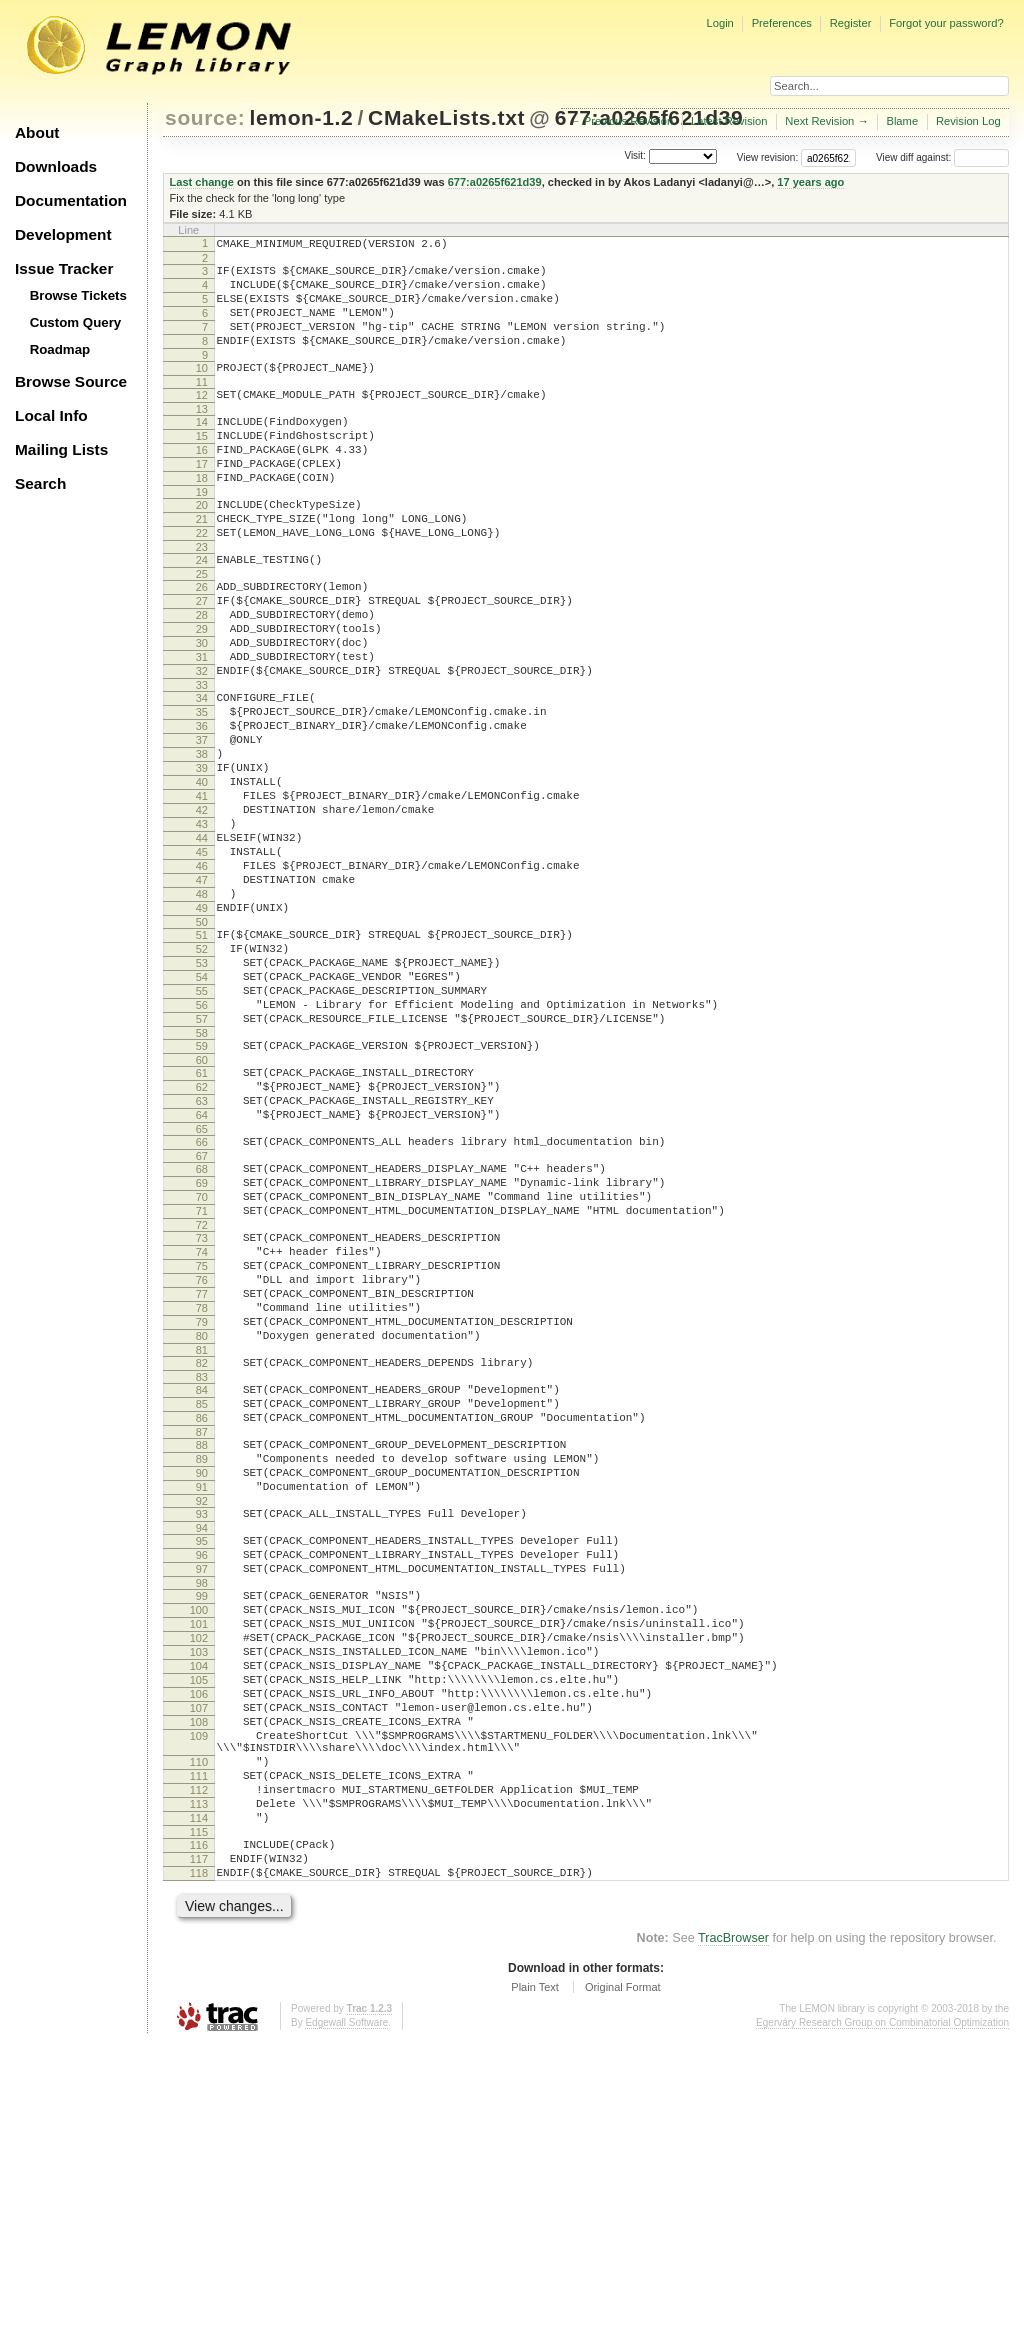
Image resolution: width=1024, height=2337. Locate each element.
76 (202, 1463)
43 (202, 926)
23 (202, 598)
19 (202, 534)
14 (202, 449)
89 (202, 1672)
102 (199, 1881)
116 (199, 2130)
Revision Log (968, 121)
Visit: (635, 156)
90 (202, 1689)
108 (199, 1983)
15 (202, 466)
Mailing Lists (61, 449)
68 (202, 1331)
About (37, 132)
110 (199, 2032)
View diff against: (942, 157)
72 (202, 1399)
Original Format (623, 2281)
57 (202, 1160)
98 (202, 1817)
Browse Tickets (78, 295)
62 (202, 1237)
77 (202, 1480)
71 (202, 1382)
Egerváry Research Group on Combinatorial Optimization (882, 2316)
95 (202, 1766)
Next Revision (819, 121)
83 (202, 1578)
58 (202, 1177)
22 (202, 581)
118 (199, 2164)
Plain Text (535, 2281)
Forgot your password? (946, 23)
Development (63, 234)
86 (202, 1625)
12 (202, 419)
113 (199, 2083)
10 (202, 389)
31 (202, 726)
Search (40, 483)
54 (202, 1109)
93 (202, 1736)
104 (199, 1915)
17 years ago (810, 182)
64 (202, 1271)
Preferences (782, 23)
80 (202, 1531)
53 (202, 1092)
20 (202, 547)
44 (202, 943)
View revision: (768, 157)
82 (202, 1561)
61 (202, 1220)
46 (202, 977)
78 (202, 1497)
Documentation (71, 200)
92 (202, 1723)
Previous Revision (629, 121)
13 (202, 436)
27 (202, 658)
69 (202, 1348)
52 (202, 1075)
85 (202, 1608)
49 (202, 1028)
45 (202, 960)
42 (202, 909)
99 (202, 1830)
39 (202, 858)
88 (202, 1655)
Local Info (51, 415)
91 (202, 1706)
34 (202, 773)
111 (199, 2049)
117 (199, 2147)
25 (202, 628)
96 (202, 1783)
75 (202, 1446)
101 (199, 1864)
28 (202, 675)
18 (202, 517)
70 (202, 1365)
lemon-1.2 (302, 117)
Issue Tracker (64, 268)
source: (205, 117)
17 (202, 500)
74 (202, 1429)
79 (202, 1514)
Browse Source (71, 381)
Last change (202, 182)
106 (199, 1949)
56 (202, 1143)
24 (202, 611)
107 (199, 1966)
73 (202, 1412)
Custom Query (76, 322)
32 (202, 743)
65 (202, 1288)
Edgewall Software (346, 2316)
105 (199, 1932)
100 (199, 1847)
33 (202, 760)
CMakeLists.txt (446, 117)
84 (202, 1591)
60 (202, 1207)
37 (202, 824)
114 (199, 2100)
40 (202, 875)
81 (202, 1548)
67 (202, 1318)
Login (719, 23)
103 (199, 1898)
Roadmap (60, 349)
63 (202, 1254)
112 (199, 2066)
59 (202, 1190)
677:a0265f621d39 (495, 182)
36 (202, 807)
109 (199, 2000)
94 (202, 1753)
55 (202, 1126)
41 (202, 892)
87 (202, 1642)
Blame (902, 121)
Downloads (56, 166)
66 (202, 1301)
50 (202, 1045)
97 (202, 1800)
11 (202, 406)
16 (202, 483)
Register (851, 23)
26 (202, 641)
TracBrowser (733, 2232)
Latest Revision (729, 121)
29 (202, 692)
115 (199, 2117)
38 (202, 841)
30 (202, 709)
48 (202, 1011)
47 (202, 994)
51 (202, 1058)
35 (202, 790)
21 (202, 564)
